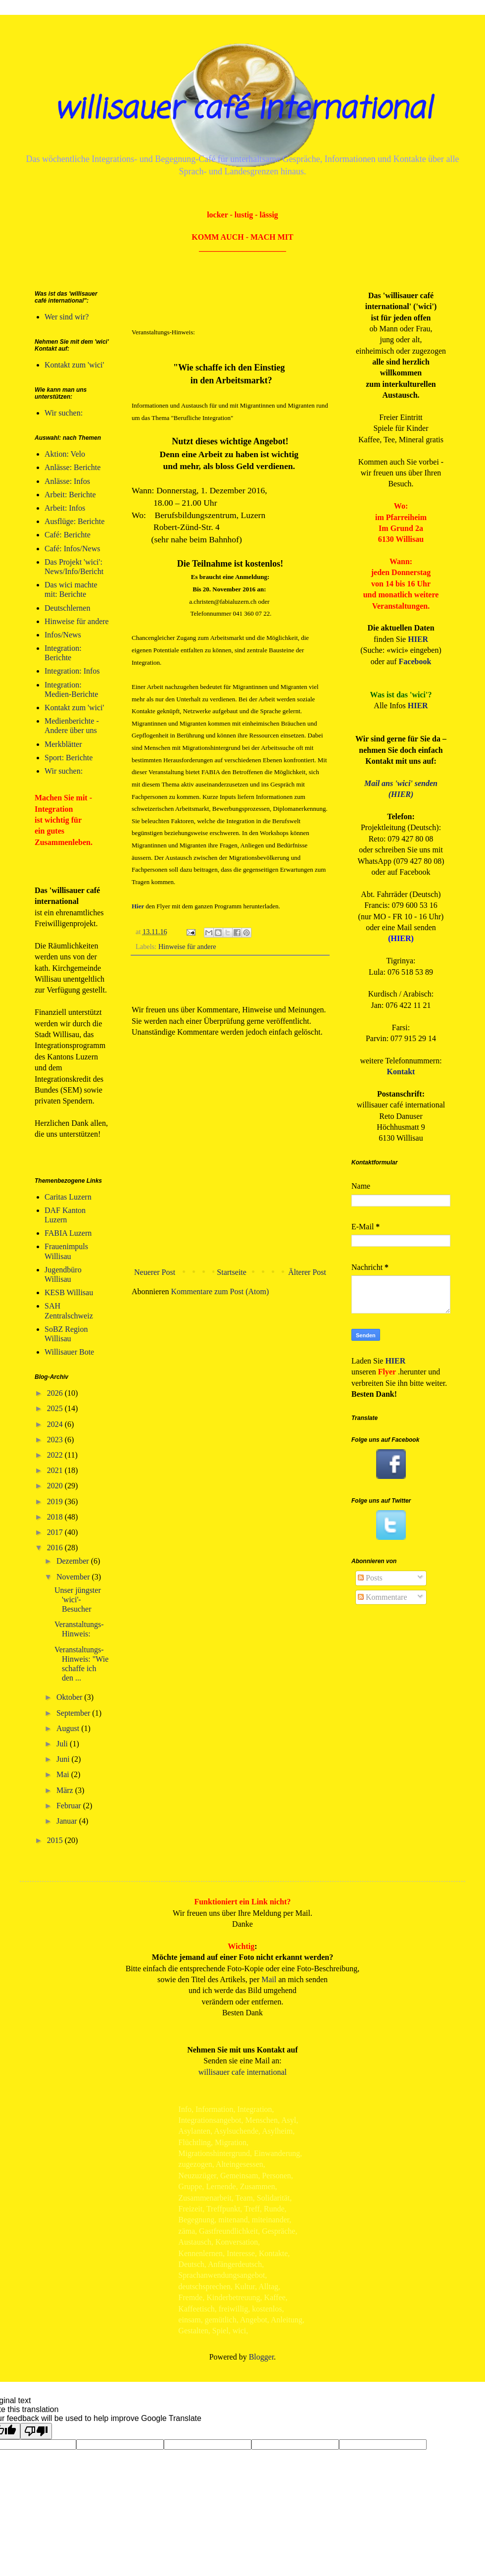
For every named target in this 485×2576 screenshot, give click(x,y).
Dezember (73, 1561)
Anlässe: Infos (67, 481)
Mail (268, 1979)
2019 (56, 1501)
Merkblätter (63, 744)
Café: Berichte (68, 534)
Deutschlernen (67, 608)
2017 (56, 1532)
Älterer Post (307, 1272)
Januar (67, 1821)
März (65, 1790)
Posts (370, 1578)
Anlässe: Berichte (72, 467)
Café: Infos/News (72, 548)
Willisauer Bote (69, 1352)
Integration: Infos (72, 671)
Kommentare (382, 1597)
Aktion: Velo (65, 454)
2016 (56, 1547)
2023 (56, 1439)
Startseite (231, 1272)
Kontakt (401, 1071)
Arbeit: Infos (65, 508)
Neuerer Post (154, 1272)
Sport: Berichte (69, 757)
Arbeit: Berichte (70, 494)
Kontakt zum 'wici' (74, 365)
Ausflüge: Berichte (74, 521)
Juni (64, 1759)
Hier (138, 906)
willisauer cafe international (242, 2072)
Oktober (70, 1697)
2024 (56, 1424)
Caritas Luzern (68, 1197)
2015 (56, 1840)
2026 (56, 1393)
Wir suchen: (64, 413)
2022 (56, 1455)
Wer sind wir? (67, 317)
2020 (56, 1485)
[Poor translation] (36, 2431)
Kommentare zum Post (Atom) (220, 1291)
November (74, 1577)
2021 (56, 1470)
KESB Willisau (69, 1292)
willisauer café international (242, 109)
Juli (63, 1743)
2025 (56, 1408)
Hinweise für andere (187, 946)
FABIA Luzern (68, 1233)
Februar (69, 1805)
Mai (63, 1774)
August (68, 1728)
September (74, 1713)
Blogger (261, 2357)
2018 (56, 1517)
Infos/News (63, 635)
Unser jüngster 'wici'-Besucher (77, 1599)
